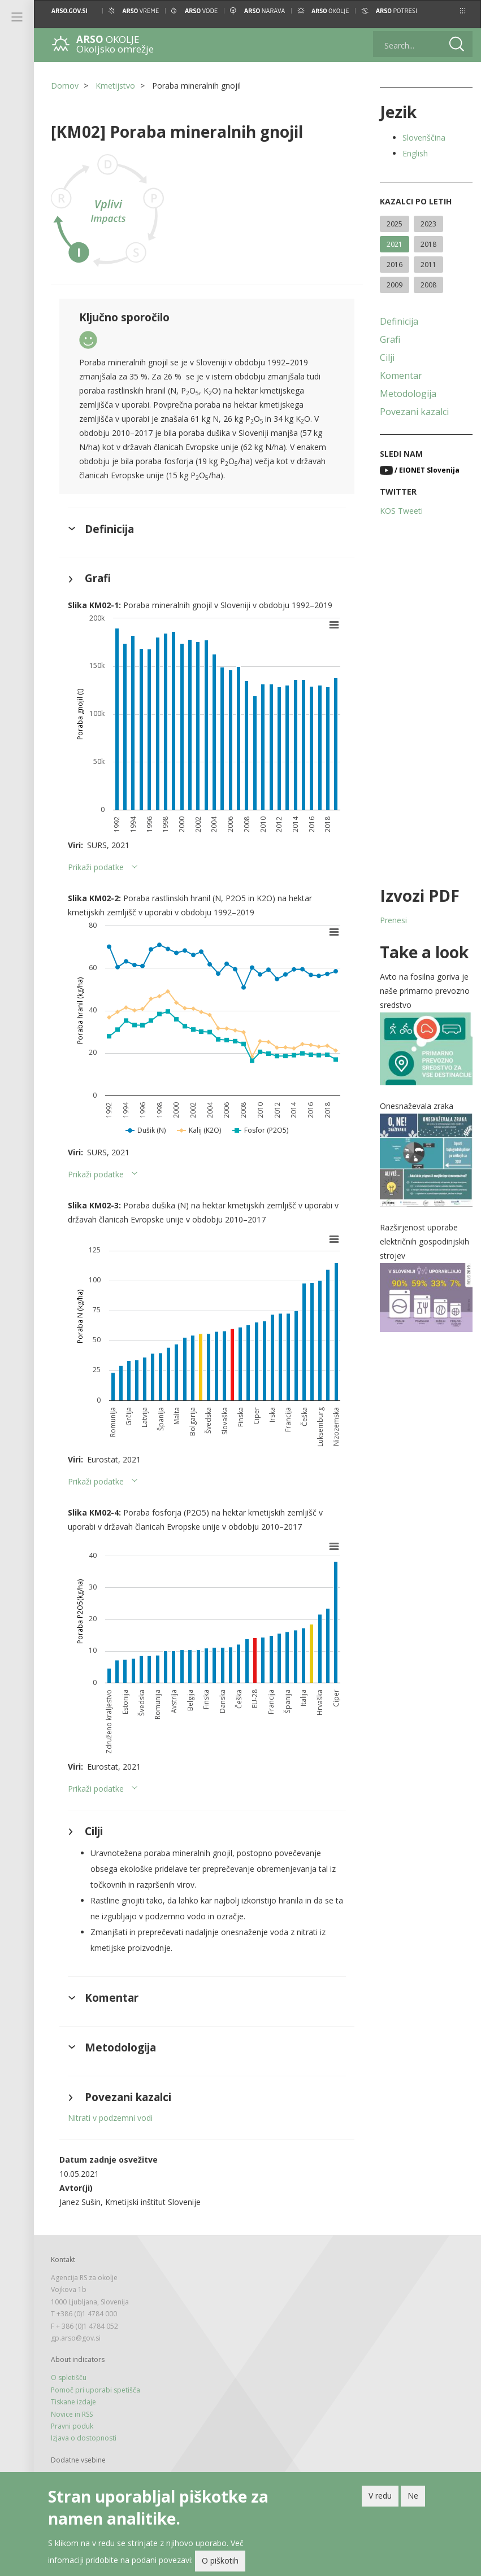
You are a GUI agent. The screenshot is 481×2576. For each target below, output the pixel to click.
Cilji (387, 357)
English (415, 153)
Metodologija (408, 393)
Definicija (399, 321)
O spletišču (68, 2377)
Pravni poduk (72, 2426)
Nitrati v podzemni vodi (110, 2117)
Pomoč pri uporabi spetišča (95, 2390)
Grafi (390, 339)
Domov (65, 85)
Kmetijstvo (115, 85)
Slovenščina (423, 137)
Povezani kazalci (414, 411)
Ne (413, 2495)
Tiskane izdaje (73, 2402)
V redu (380, 2495)
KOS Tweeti (401, 510)
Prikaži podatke (96, 867)
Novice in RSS (72, 2414)
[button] (462, 11)
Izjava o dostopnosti (83, 2438)
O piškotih (220, 2560)
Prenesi (393, 920)
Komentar (401, 375)
